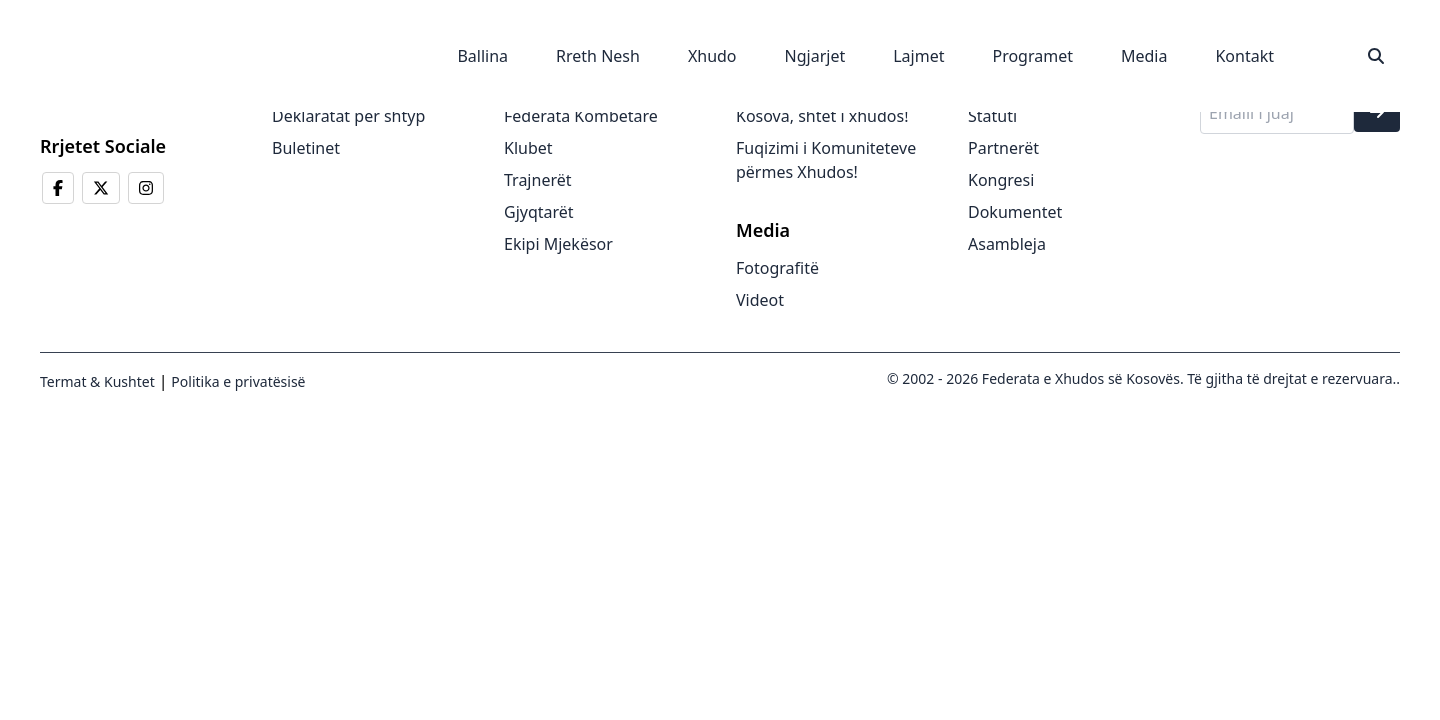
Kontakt (1244, 56)
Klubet (528, 148)
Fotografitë (777, 268)
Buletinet (306, 148)
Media (1144, 56)
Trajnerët (538, 180)
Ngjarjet (815, 56)
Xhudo (712, 56)
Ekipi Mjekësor (558, 244)
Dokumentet (1015, 212)
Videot (760, 300)
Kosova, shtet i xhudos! (822, 116)
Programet (1032, 56)
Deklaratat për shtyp (348, 116)
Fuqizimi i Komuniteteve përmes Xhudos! (826, 160)
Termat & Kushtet (97, 381)
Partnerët (1003, 148)
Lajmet (918, 56)
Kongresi (1001, 180)
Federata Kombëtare (581, 116)
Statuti (992, 116)
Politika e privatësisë (237, 381)
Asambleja (1007, 244)
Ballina (482, 56)
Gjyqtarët (539, 212)
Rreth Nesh (598, 56)
